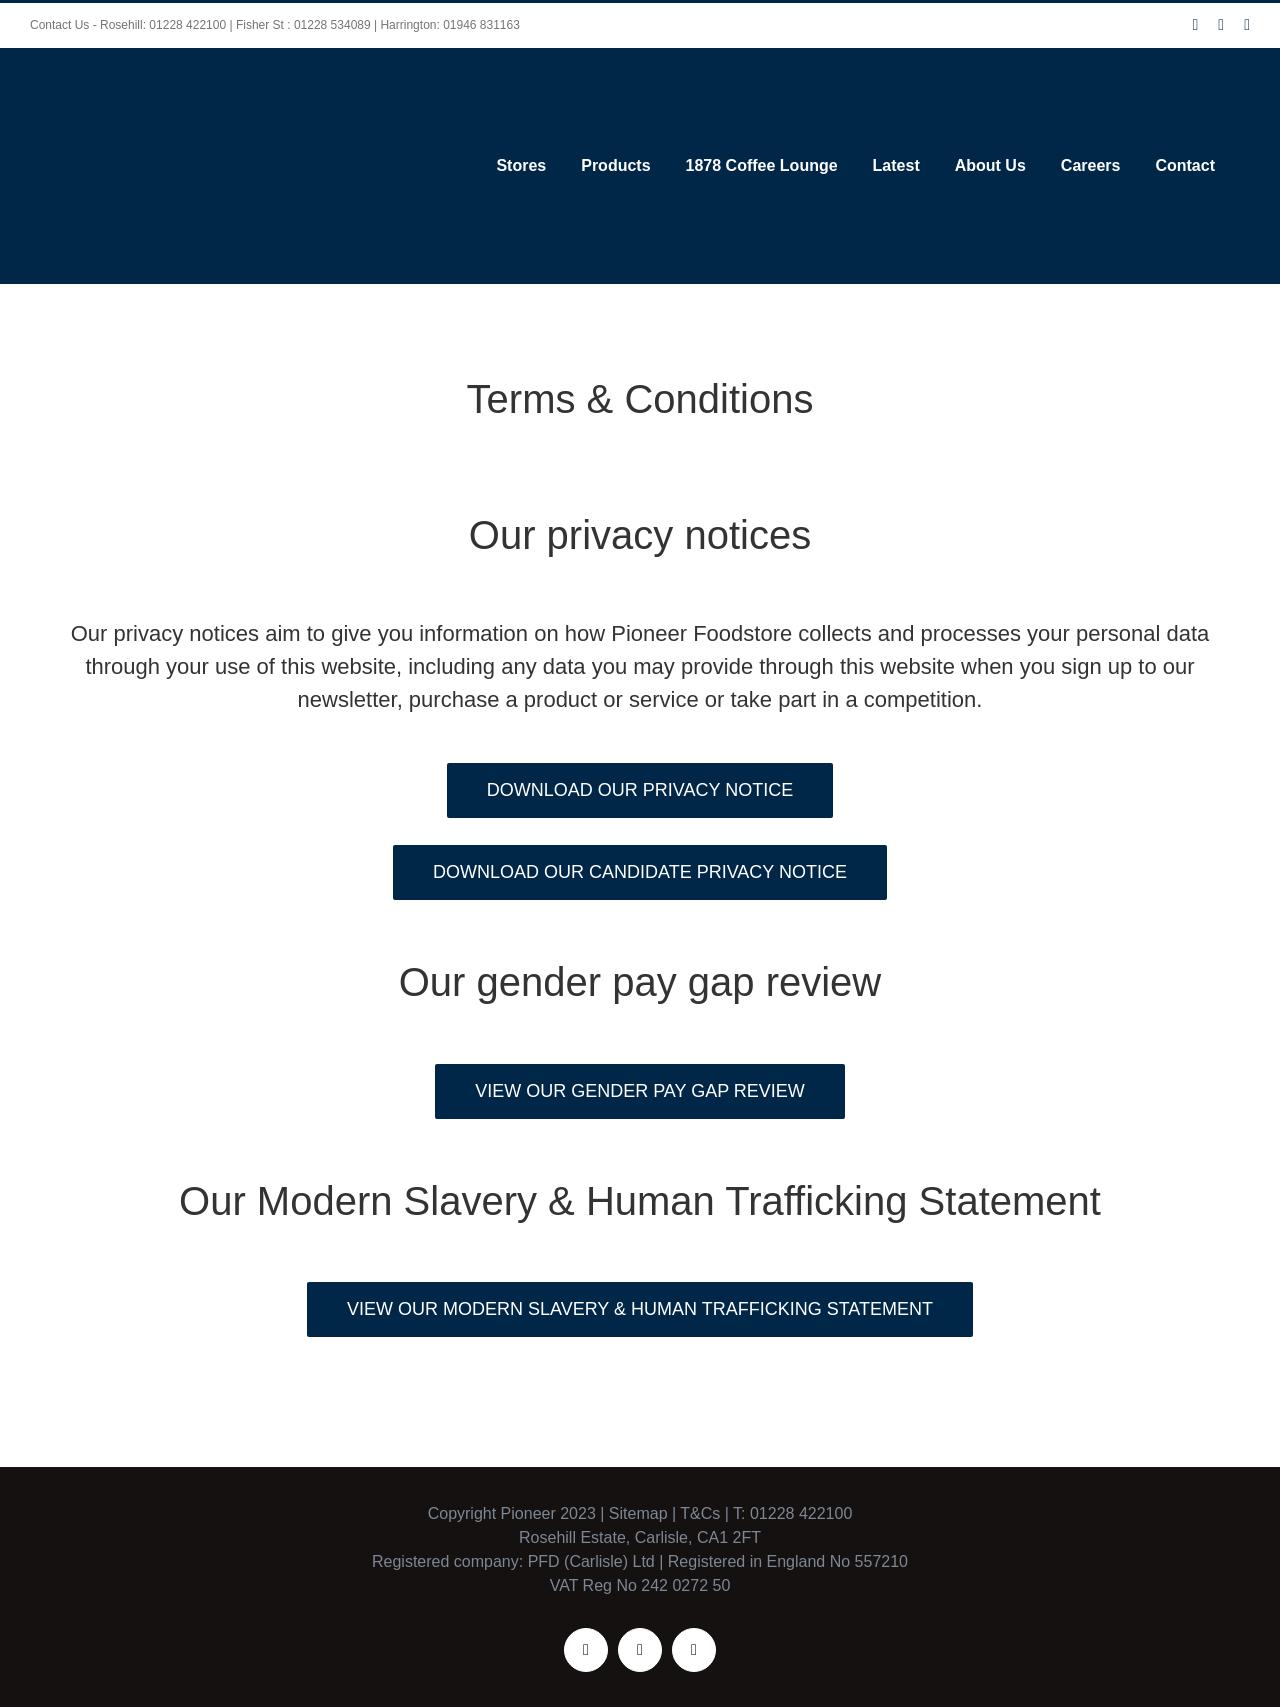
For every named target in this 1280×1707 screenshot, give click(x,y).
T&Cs (698, 1494)
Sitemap (638, 1494)
